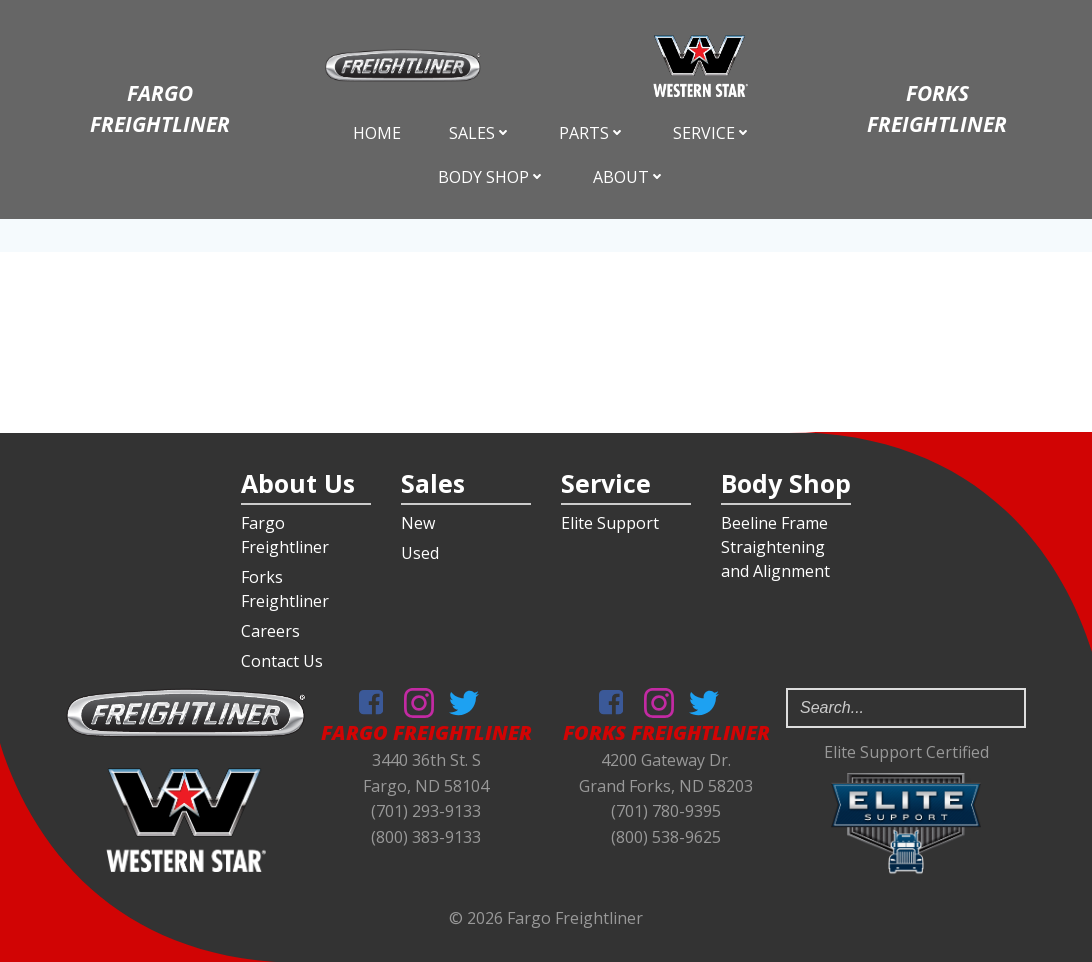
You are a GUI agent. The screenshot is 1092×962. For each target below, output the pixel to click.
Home (377, 133)
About (629, 177)
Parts (592, 133)
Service (712, 133)
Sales (480, 133)
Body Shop (491, 177)
